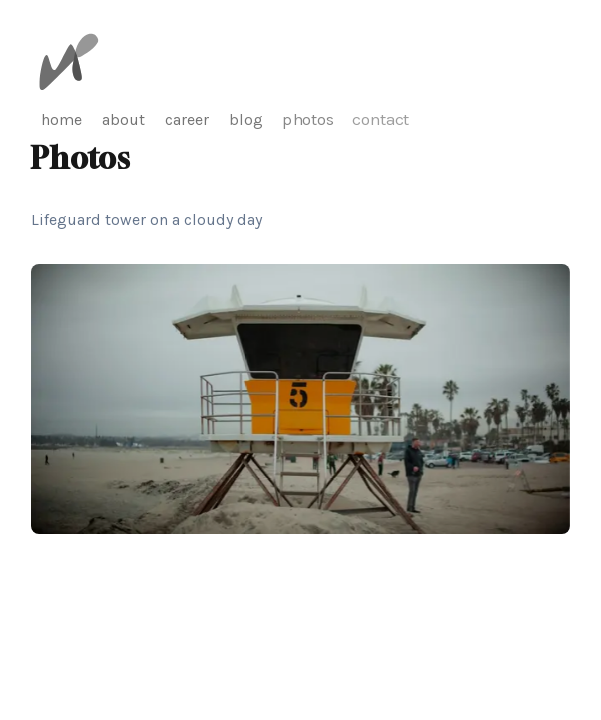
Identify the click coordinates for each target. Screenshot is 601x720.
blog (246, 119)
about (123, 119)
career (187, 119)
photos (308, 120)
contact (381, 119)
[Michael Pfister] (69, 62)
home (61, 119)
